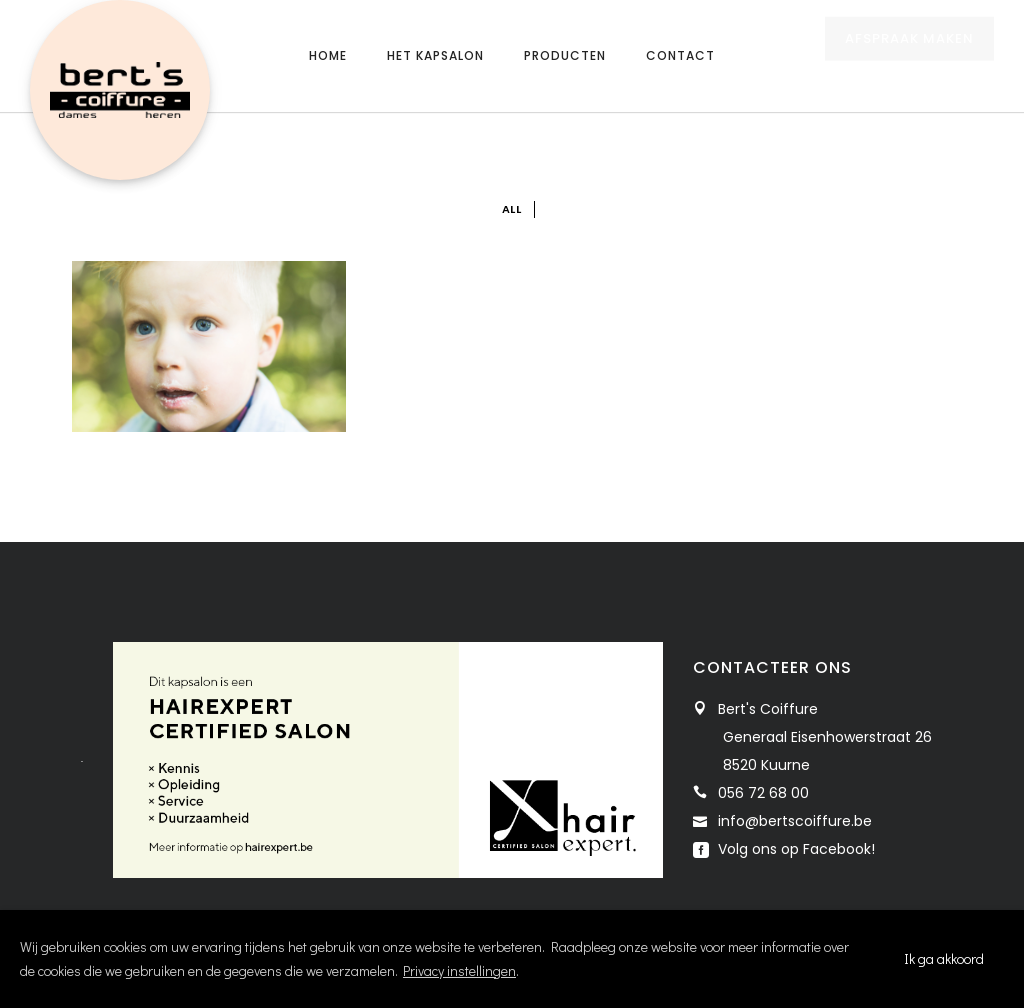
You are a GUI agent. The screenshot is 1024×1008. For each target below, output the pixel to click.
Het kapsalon (435, 55)
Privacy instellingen (459, 970)
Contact (680, 55)
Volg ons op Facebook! (794, 849)
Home (328, 55)
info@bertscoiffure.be (795, 821)
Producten (565, 55)
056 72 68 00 (763, 793)
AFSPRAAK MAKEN (909, 57)
